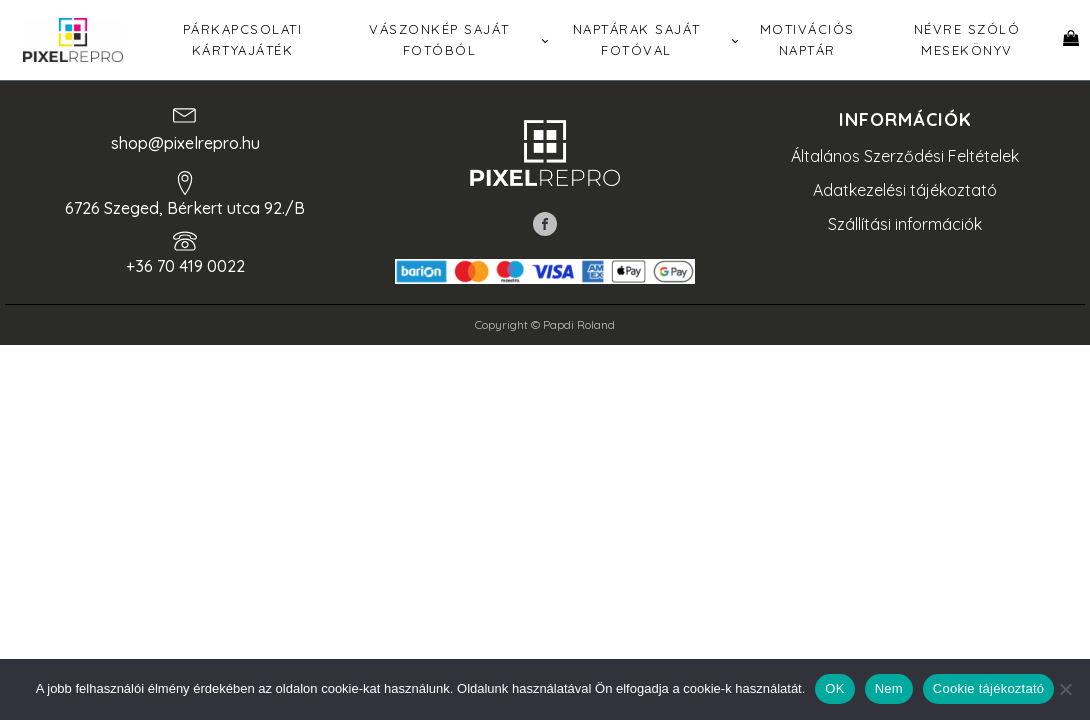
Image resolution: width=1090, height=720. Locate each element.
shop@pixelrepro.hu (185, 143)
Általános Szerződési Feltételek (905, 156)
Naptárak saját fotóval (637, 39)
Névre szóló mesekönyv (967, 39)
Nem (889, 688)
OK (834, 688)
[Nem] (1065, 689)
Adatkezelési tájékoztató (905, 190)
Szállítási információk (905, 224)
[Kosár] (1071, 40)
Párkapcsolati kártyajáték (243, 39)
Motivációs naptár (807, 39)
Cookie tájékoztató (988, 688)
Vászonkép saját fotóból (439, 39)
